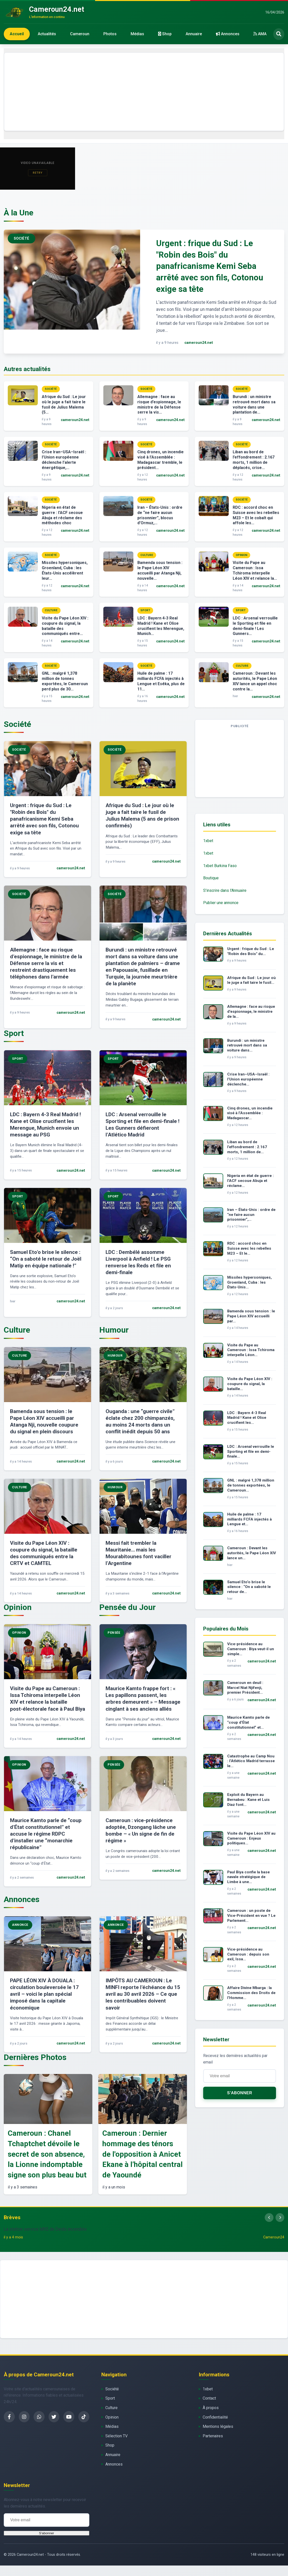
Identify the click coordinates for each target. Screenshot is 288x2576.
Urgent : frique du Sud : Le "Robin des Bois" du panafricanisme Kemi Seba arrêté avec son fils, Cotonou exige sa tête (212, 266)
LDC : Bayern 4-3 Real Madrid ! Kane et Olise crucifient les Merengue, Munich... (160, 626)
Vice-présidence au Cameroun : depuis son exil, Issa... (248, 1954)
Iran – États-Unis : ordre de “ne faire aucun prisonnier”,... (251, 1214)
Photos (110, 33)
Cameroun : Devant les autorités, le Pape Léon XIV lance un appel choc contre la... (255, 681)
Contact (209, 2408)
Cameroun (79, 33)
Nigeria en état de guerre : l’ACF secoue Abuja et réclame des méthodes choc (62, 515)
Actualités (47, 33)
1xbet (208, 840)
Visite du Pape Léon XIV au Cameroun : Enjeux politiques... (251, 1838)
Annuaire (194, 33)
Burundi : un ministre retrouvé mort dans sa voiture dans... (247, 1045)
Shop (165, 33)
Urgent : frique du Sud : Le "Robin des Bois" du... (250, 951)
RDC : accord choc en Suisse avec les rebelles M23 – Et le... (249, 1248)
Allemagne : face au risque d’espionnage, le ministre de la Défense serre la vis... (159, 404)
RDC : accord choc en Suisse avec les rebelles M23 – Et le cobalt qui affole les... (256, 515)
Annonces (227, 33)
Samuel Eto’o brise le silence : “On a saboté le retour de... (249, 1587)
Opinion (112, 2427)
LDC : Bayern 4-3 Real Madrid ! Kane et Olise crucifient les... (246, 1418)
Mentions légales (218, 2437)
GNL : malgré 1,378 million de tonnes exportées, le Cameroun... (250, 1485)
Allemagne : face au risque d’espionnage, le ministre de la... (251, 1011)
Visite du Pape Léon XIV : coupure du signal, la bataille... (249, 1384)
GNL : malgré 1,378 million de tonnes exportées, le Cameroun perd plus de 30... (65, 681)
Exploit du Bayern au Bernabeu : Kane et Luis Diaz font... (248, 1799)
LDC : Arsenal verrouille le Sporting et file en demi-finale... (250, 1451)
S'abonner (239, 2093)
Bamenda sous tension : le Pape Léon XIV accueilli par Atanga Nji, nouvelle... (159, 570)
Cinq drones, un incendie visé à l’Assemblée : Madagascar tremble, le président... (160, 460)
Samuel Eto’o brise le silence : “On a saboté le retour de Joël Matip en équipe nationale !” (45, 1259)
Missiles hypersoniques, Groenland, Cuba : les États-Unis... (249, 1282)
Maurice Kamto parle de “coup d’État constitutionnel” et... (248, 1722)
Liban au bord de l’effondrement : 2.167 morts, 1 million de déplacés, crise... (253, 460)
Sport (110, 2408)
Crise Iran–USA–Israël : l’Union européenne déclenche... (248, 1079)
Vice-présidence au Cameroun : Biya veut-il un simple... (250, 1649)
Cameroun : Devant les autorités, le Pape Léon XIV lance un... (251, 1553)
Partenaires (213, 2446)
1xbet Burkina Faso (220, 865)
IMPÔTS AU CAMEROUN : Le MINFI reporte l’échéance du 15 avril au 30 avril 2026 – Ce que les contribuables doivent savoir (143, 1994)
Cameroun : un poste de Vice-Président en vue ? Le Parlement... (251, 1915)
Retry (38, 172)
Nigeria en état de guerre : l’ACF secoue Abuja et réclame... (250, 1180)
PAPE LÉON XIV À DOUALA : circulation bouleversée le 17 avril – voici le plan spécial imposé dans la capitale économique (44, 1994)
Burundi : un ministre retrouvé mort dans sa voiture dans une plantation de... (254, 404)
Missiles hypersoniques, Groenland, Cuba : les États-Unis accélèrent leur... (65, 570)
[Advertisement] (144, 92)
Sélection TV (116, 2446)
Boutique (211, 878)
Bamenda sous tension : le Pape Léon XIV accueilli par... (251, 1316)
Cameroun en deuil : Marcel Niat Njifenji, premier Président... (245, 1687)
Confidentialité (215, 2427)
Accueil (17, 33)
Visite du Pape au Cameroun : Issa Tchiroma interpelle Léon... (250, 1350)
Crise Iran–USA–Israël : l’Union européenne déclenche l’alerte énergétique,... (64, 460)
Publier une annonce (220, 902)
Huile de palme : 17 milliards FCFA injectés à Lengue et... (249, 1519)
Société (112, 2399)
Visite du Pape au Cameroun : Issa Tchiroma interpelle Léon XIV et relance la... (255, 570)
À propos (211, 2418)
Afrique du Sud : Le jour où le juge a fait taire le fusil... (251, 980)
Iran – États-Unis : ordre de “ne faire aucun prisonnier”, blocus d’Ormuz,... (159, 515)
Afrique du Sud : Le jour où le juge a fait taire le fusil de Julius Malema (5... (64, 404)
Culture (111, 2418)
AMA (259, 33)
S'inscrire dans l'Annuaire (224, 890)
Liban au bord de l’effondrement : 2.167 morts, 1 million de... (247, 1147)
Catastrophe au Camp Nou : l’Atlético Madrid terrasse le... (251, 1761)
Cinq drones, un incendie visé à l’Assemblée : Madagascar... (249, 1113)
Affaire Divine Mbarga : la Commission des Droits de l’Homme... (251, 1993)
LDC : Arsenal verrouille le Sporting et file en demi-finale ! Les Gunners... (255, 626)
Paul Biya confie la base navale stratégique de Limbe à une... (248, 1877)
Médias (137, 33)
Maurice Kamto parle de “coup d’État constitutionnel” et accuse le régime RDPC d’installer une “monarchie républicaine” (46, 1833)
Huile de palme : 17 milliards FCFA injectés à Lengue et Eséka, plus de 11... (161, 681)
